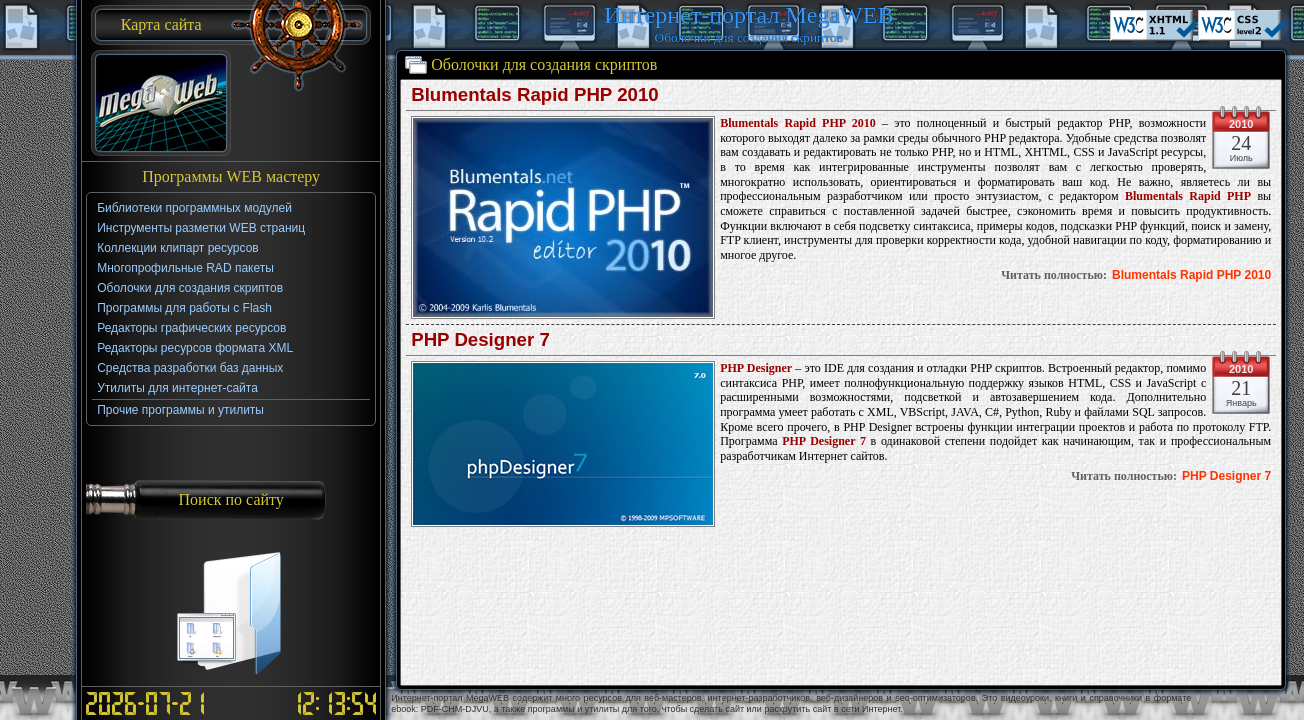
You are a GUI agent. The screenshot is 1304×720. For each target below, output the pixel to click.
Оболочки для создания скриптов (190, 288)
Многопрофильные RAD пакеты (185, 268)
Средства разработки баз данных (190, 368)
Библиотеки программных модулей (194, 208)
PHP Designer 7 (1226, 476)
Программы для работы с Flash (184, 308)
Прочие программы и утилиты (180, 410)
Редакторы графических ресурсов (191, 328)
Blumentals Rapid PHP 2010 (1191, 275)
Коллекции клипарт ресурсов (178, 248)
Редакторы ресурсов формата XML (195, 348)
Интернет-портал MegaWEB (748, 15)
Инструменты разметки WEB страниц (201, 228)
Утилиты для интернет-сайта (177, 388)
